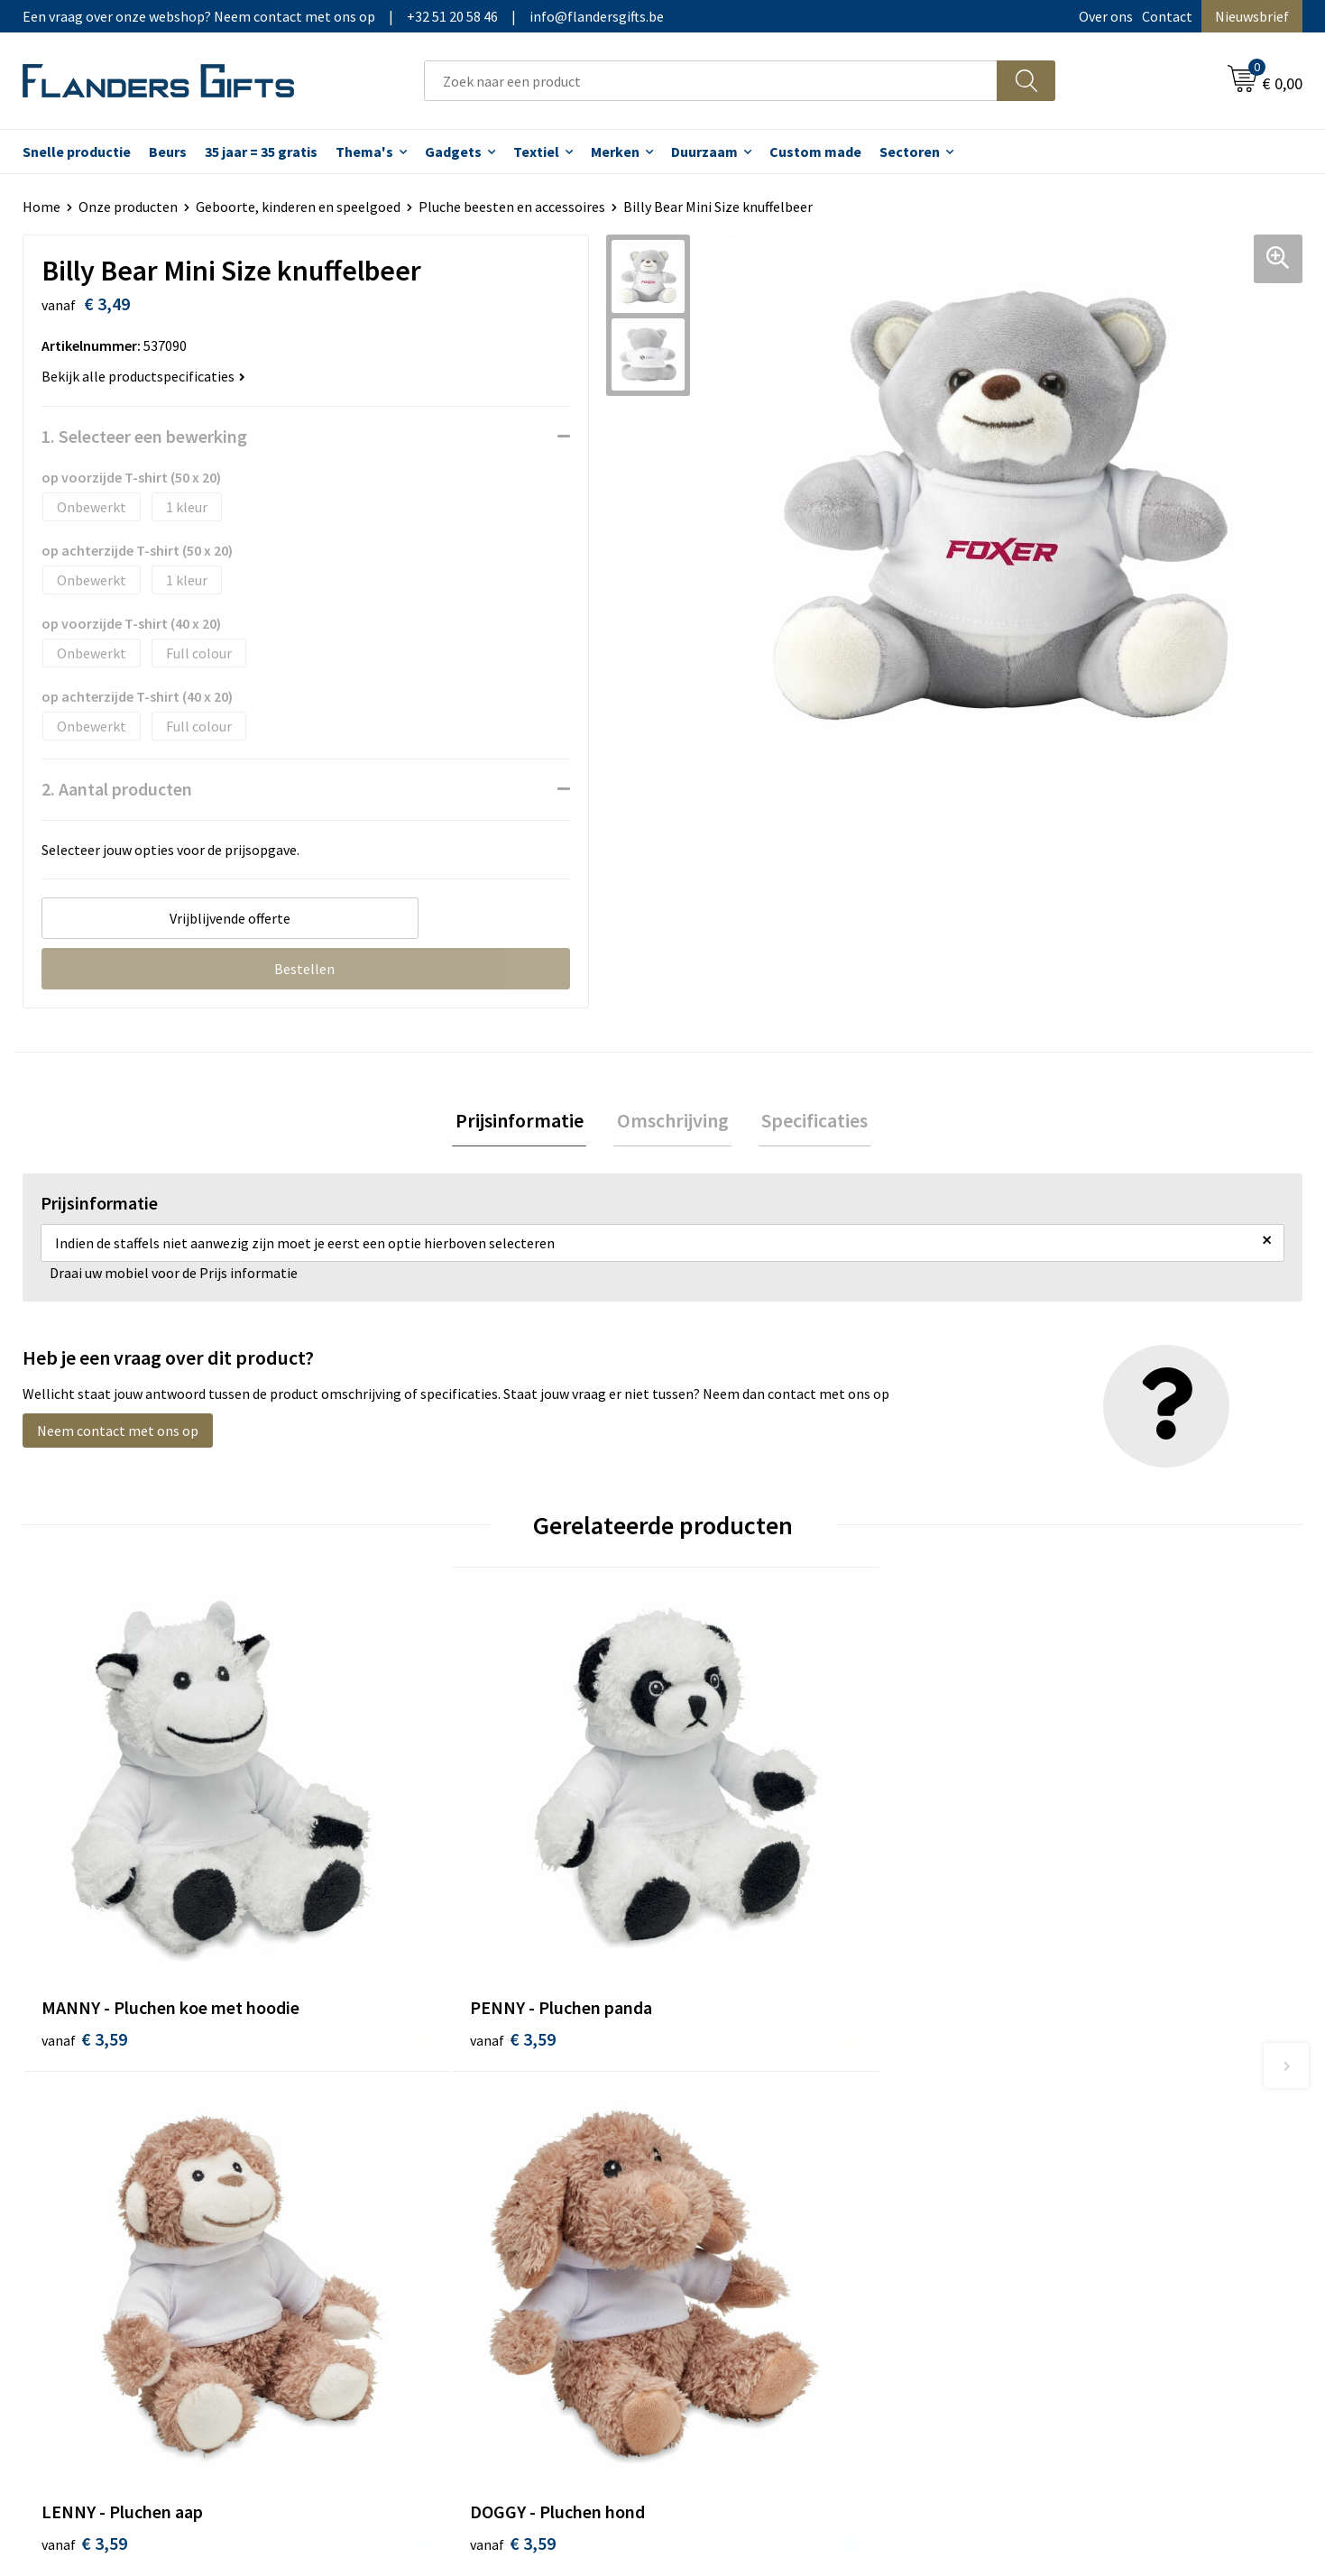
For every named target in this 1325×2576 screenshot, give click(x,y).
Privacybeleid (1043, 2156)
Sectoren (909, 152)
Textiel (536, 152)
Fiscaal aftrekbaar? (742, 2156)
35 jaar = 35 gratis (261, 152)
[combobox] (711, 80)
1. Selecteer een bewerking (144, 436)
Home (41, 207)
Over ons (1106, 16)
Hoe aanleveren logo (749, 2210)
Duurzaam (704, 152)
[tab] (526, 1122)
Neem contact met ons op (117, 1433)
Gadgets (453, 152)
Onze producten (128, 207)
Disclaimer (1035, 2183)
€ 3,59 (84, 1933)
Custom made (815, 152)
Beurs (168, 152)
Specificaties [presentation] (809, 1122)
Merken (615, 152)
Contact (1167, 16)
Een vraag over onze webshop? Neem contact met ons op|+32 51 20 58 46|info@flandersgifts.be (343, 16)
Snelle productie (77, 152)
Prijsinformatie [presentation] (526, 1122)
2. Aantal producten (116, 788)
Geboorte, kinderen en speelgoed (298, 207)
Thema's (364, 152)
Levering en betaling (748, 2128)
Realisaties (719, 2101)
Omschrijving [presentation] (673, 1122)
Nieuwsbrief (1252, 16)
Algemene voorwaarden (1075, 2101)
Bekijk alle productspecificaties (143, 376)
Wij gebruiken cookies (1069, 2128)
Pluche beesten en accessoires (512, 207)
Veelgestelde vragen (429, 2156)
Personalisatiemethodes (761, 2183)
